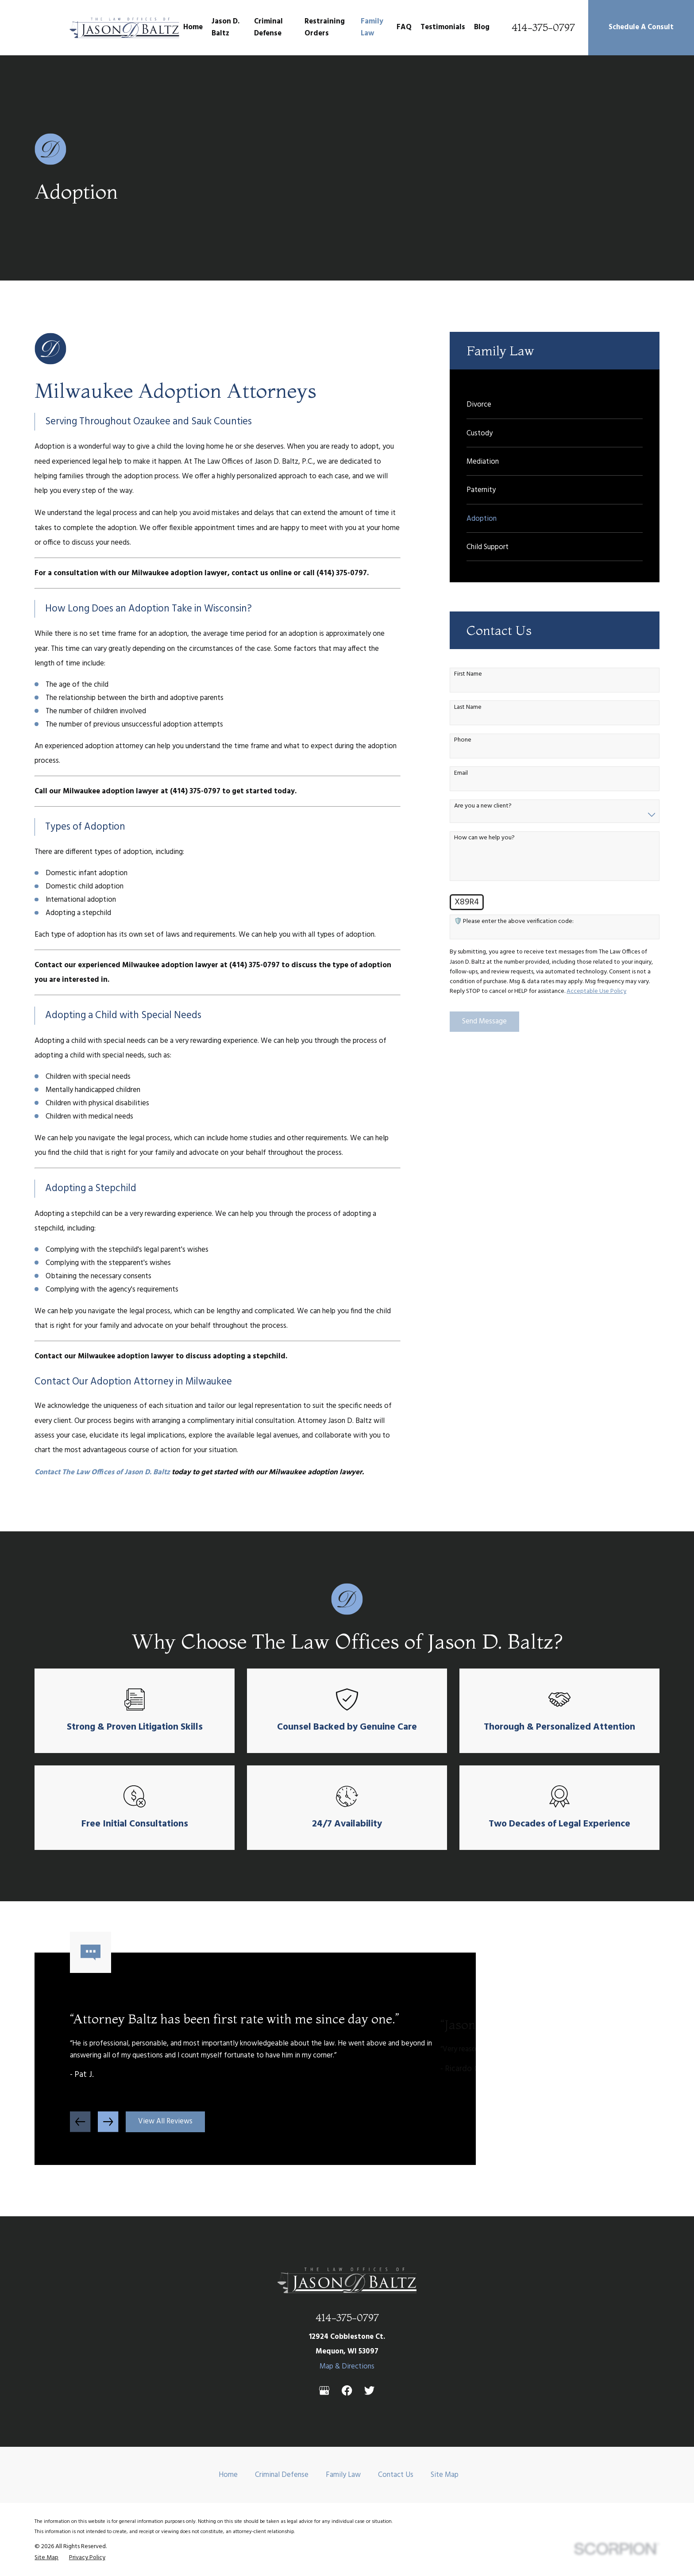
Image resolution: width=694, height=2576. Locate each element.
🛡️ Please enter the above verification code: (514, 922)
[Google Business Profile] (324, 2390)
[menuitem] (555, 404)
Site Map (445, 2475)
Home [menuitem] (193, 27)
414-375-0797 (543, 28)
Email (461, 773)
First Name (468, 674)
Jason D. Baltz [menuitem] (225, 27)
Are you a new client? (483, 806)
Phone (462, 740)
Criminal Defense (281, 2475)
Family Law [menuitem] (372, 27)
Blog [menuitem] (482, 27)
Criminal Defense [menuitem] (268, 27)
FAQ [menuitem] (404, 27)
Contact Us (395, 2475)
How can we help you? (484, 838)
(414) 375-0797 (341, 573)
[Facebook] (347, 2390)
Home (228, 2475)
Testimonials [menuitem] (442, 27)
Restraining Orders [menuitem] (325, 27)
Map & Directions (347, 2366)
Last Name (468, 707)
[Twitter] (369, 2390)
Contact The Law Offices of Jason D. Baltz (102, 1472)
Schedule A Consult (641, 27)
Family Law (343, 2475)
